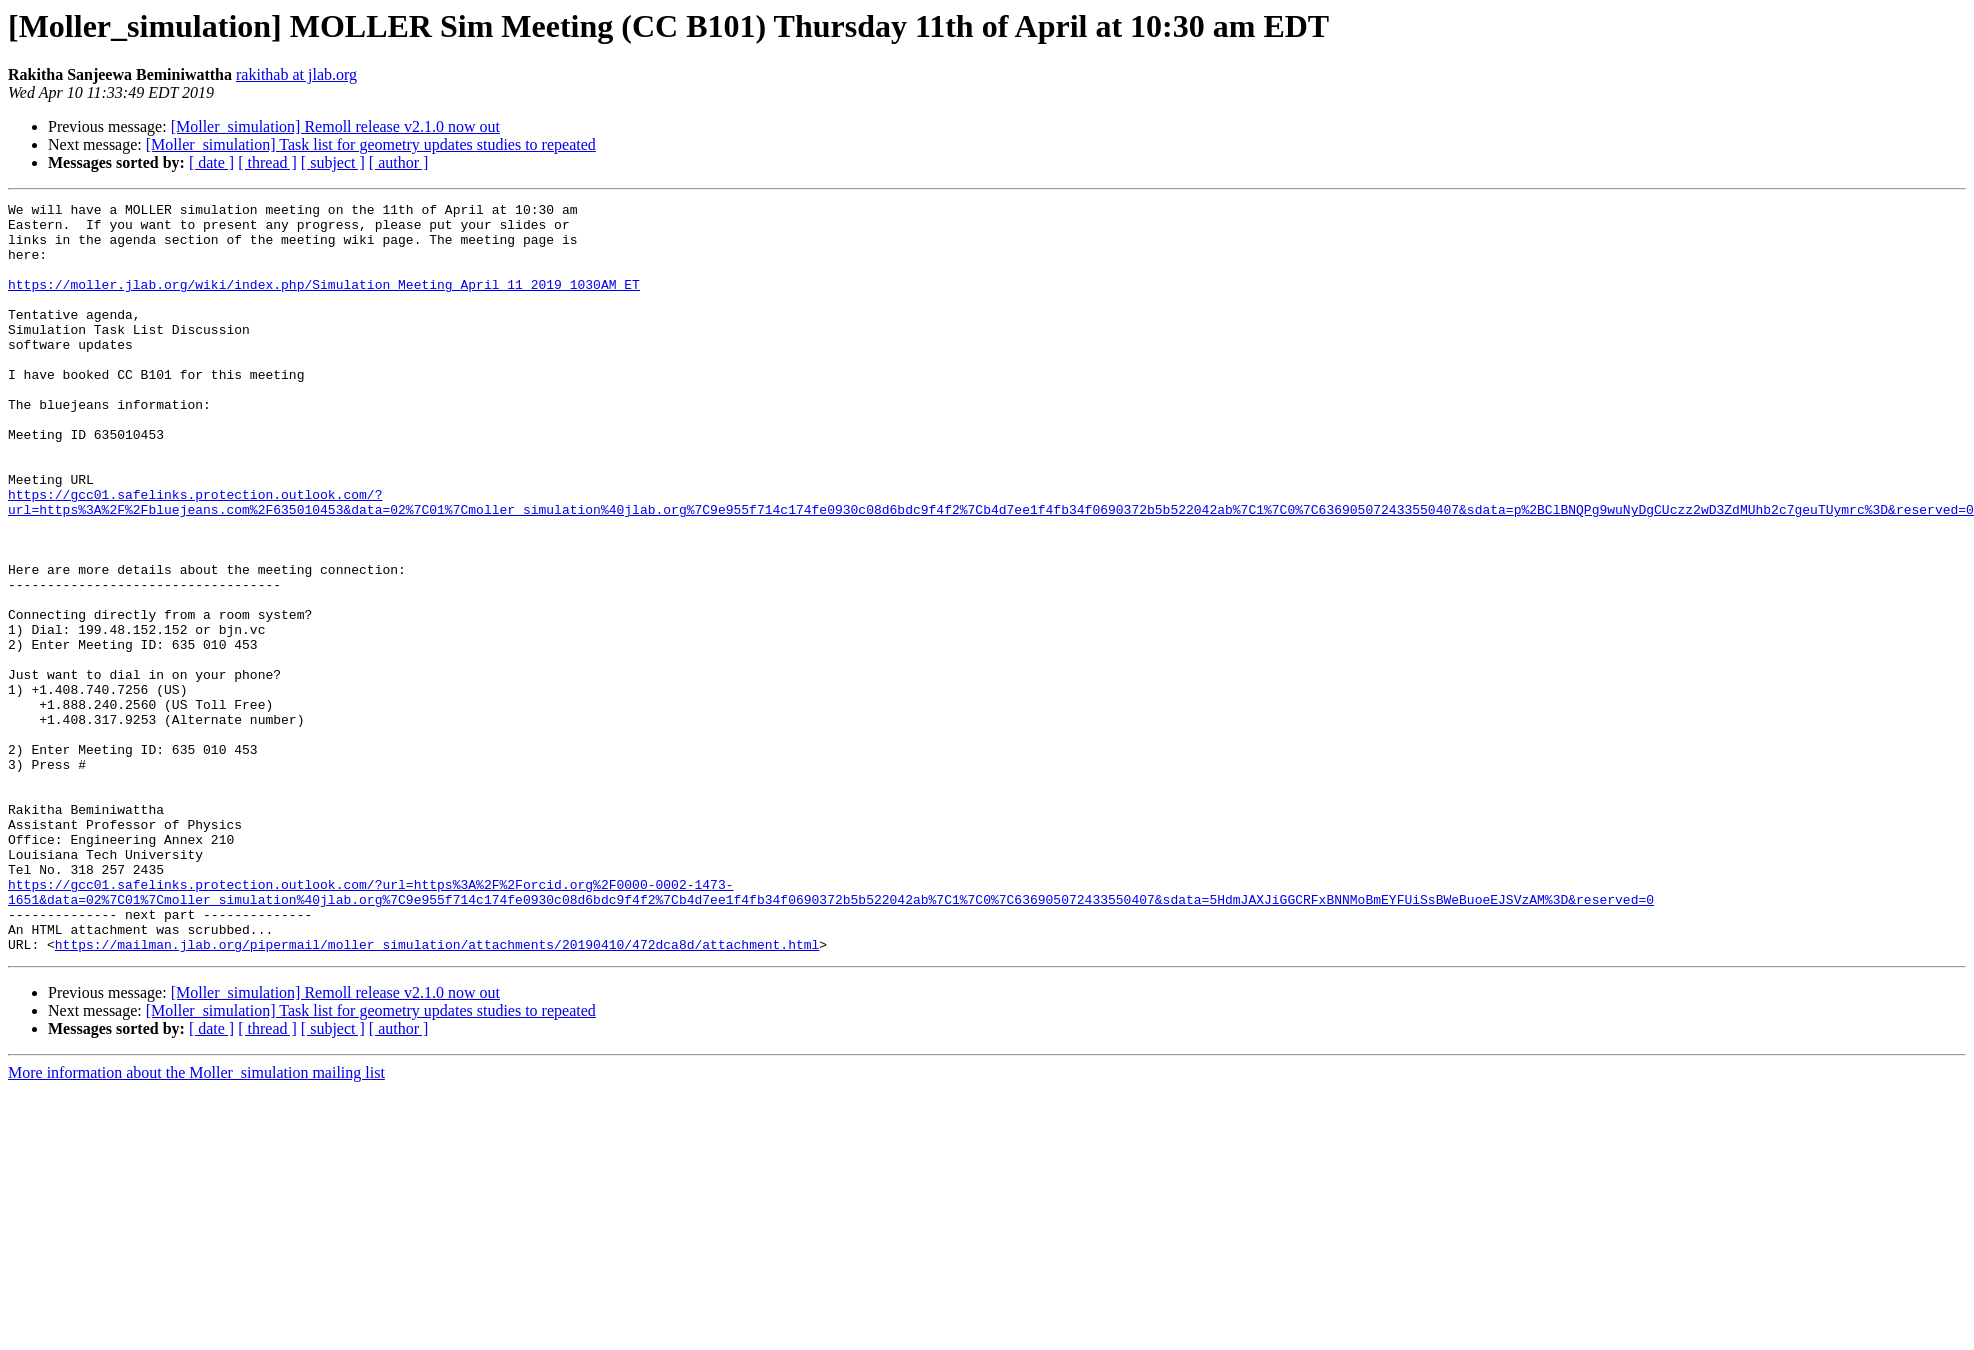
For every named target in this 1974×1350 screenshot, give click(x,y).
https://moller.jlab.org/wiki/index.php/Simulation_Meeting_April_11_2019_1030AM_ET (324, 302)
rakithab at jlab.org (296, 74)
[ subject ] (333, 162)
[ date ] (211, 162)
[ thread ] (267, 162)
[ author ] (399, 162)
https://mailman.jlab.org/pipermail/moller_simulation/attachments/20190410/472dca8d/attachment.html (437, 1094)
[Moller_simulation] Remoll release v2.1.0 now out (335, 126)
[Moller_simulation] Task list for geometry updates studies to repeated (371, 144)
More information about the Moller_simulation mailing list (196, 1222)
